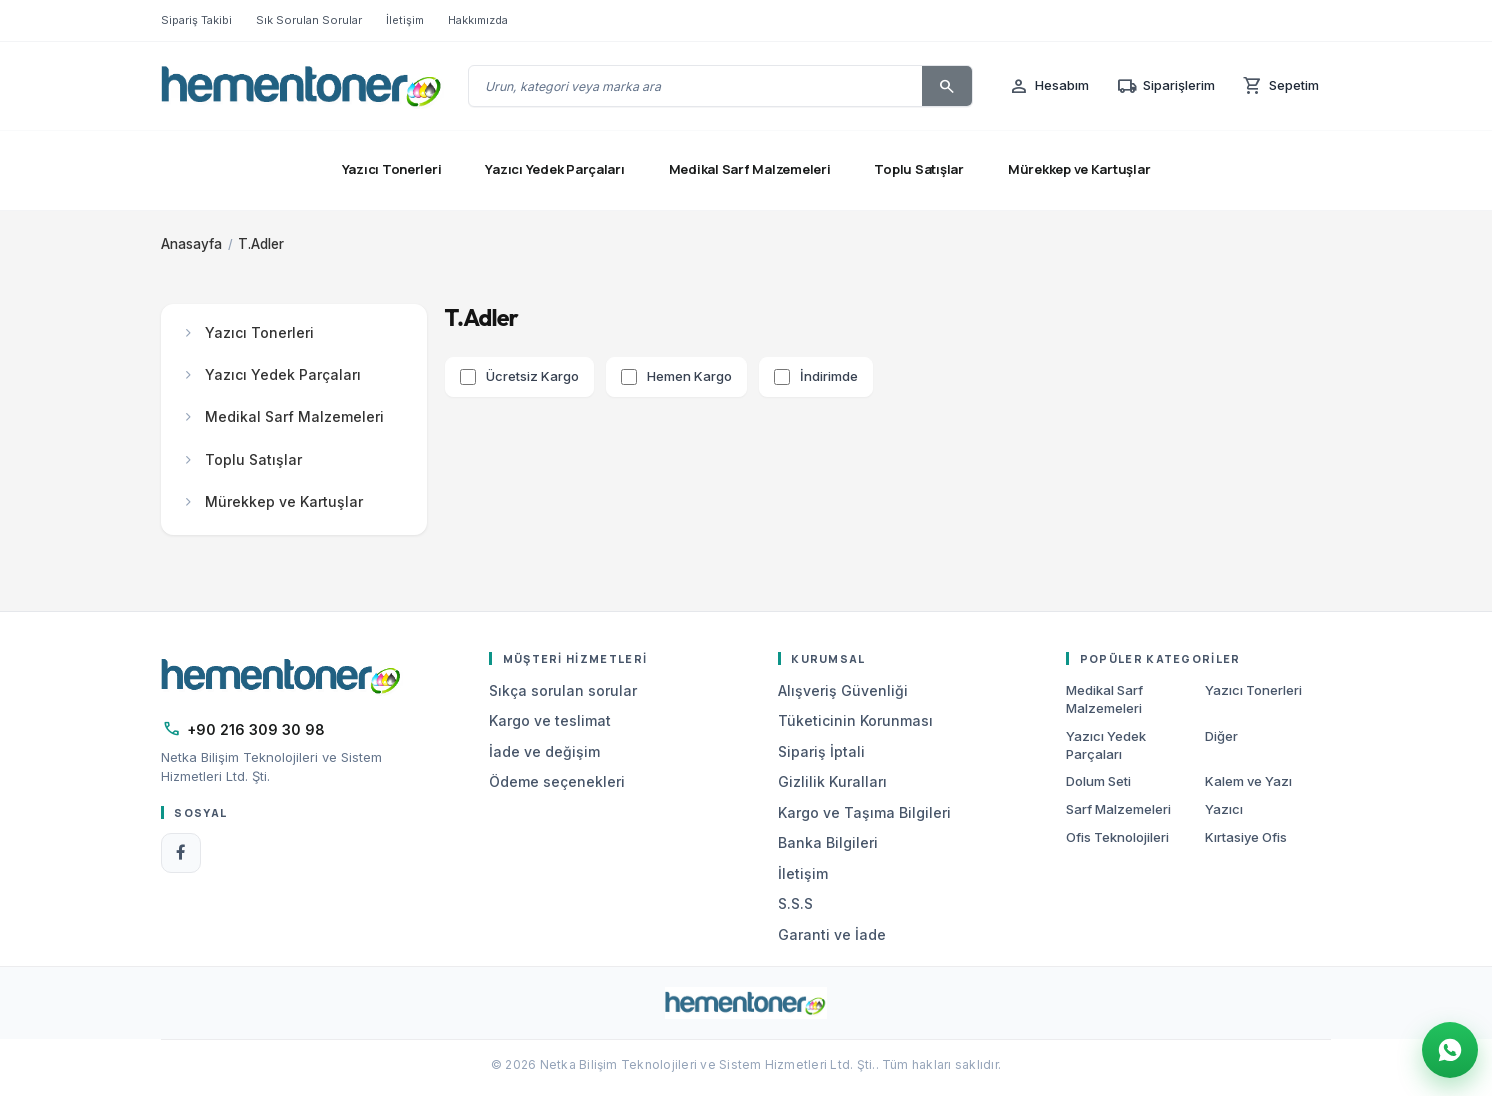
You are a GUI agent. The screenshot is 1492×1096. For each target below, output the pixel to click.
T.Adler (261, 244)
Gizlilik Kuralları (832, 781)
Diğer (1221, 736)
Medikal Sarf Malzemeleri (750, 169)
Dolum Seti (1098, 781)
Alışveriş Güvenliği (843, 690)
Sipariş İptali (821, 751)
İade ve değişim (544, 751)
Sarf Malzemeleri (1118, 809)
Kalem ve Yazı (1248, 781)
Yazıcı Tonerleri (392, 169)
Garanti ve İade (832, 934)
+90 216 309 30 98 (256, 729)
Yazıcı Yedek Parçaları (554, 169)
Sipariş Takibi (196, 20)
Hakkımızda (478, 20)
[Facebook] (181, 853)
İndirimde (829, 376)
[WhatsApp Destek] (1450, 1050)
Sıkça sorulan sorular (563, 690)
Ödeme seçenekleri (557, 781)
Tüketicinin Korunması (855, 720)
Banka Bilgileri (828, 842)
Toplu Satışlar (918, 169)
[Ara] (947, 86)
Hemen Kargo (689, 376)
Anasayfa (191, 244)
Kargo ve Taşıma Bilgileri (864, 812)
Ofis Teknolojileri (1117, 837)
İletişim (405, 20)
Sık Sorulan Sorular (309, 20)
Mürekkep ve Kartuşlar (1079, 169)
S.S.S (795, 903)
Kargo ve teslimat (550, 720)
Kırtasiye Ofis (1246, 837)
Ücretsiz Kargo (532, 376)
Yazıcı (1224, 809)
